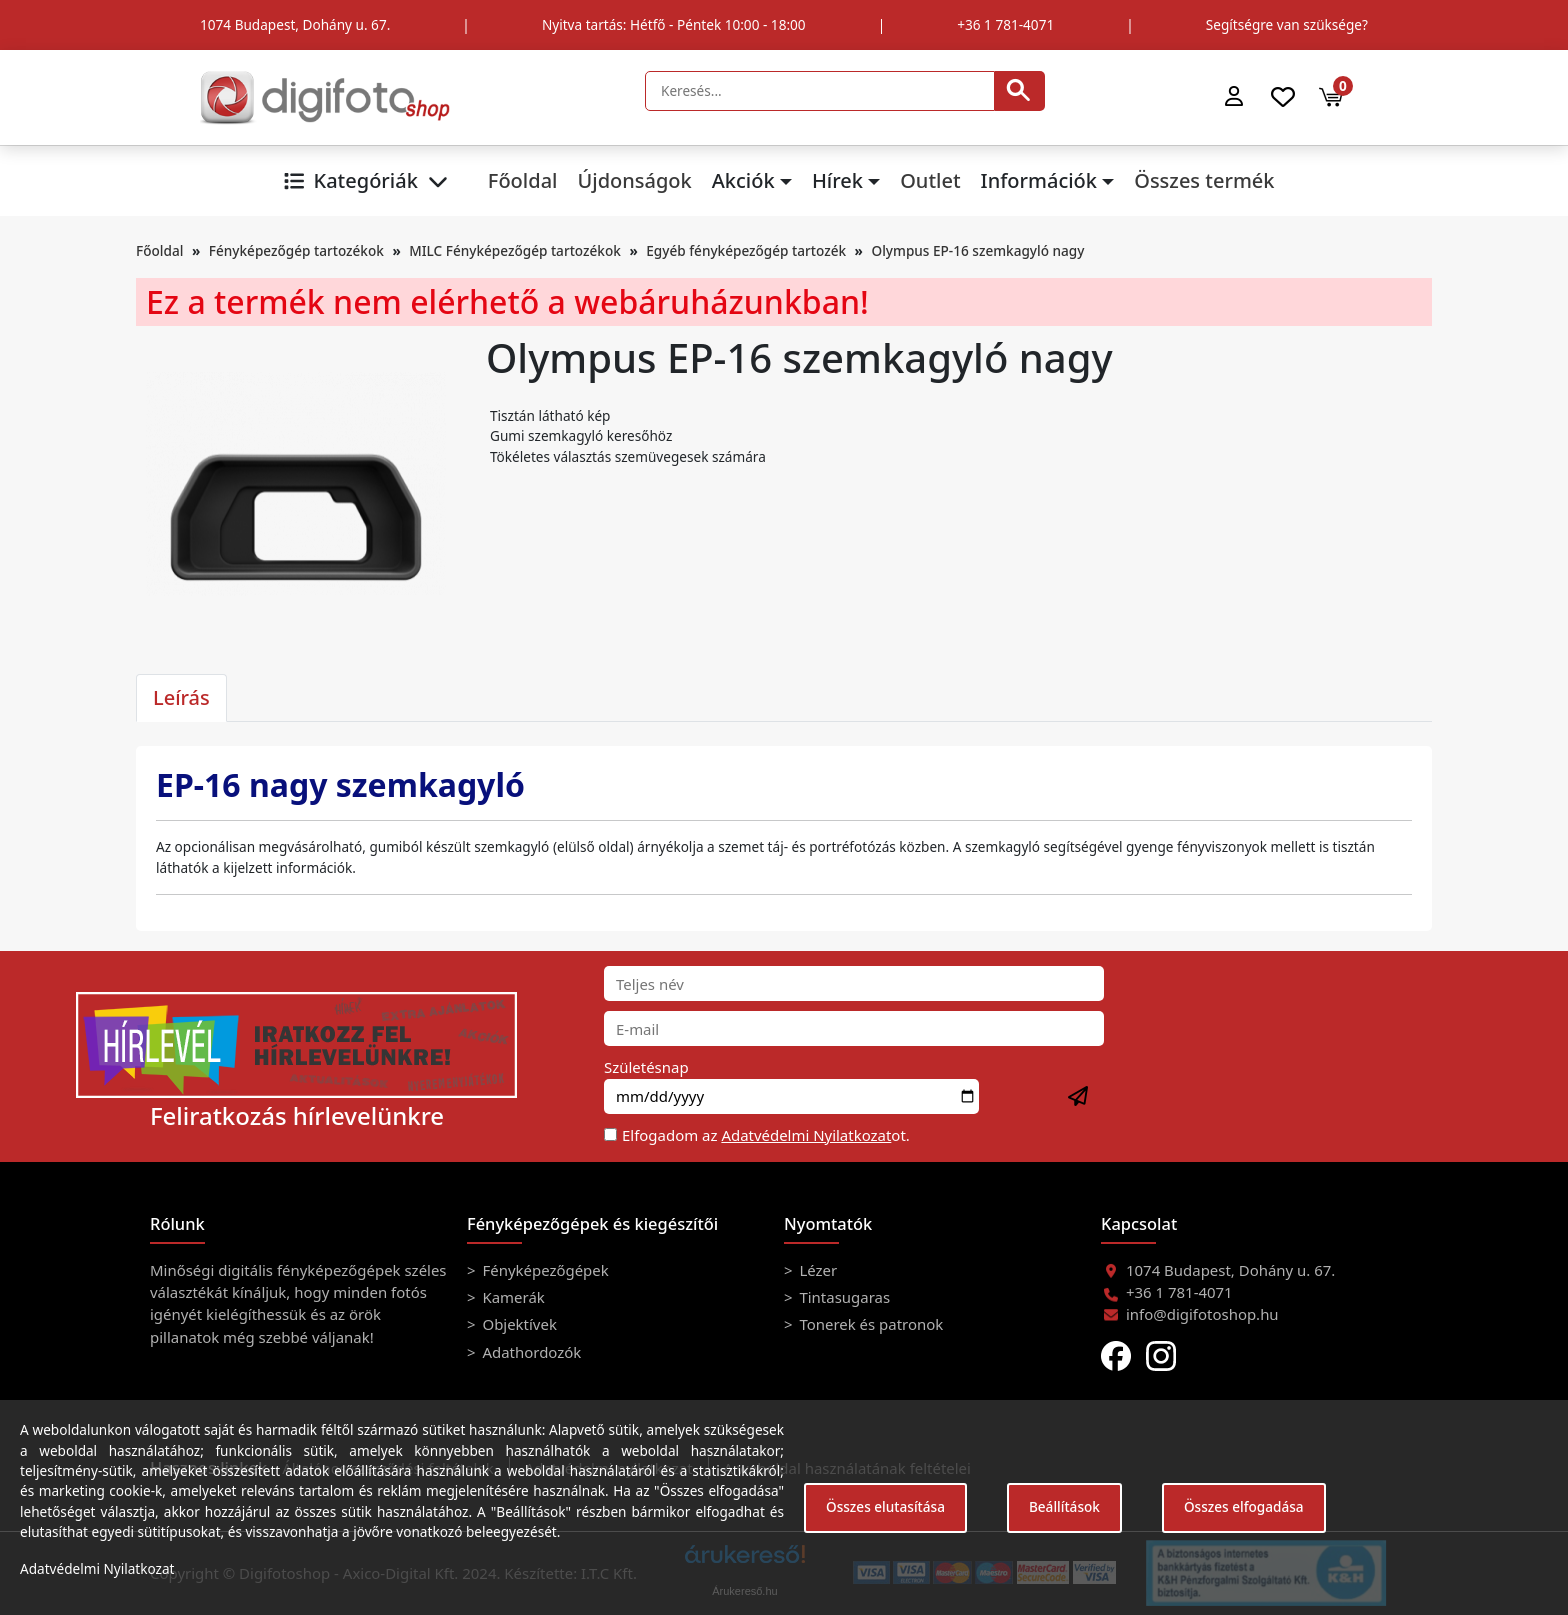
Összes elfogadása (1244, 1506)
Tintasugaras (843, 1297)
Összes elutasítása (885, 1506)
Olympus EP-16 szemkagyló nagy (978, 250)
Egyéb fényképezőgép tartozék (746, 250)
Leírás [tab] (181, 697)
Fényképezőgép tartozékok (296, 250)
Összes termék (1204, 180)
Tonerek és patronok (870, 1324)
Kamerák (512, 1297)
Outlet (930, 180)
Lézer (817, 1270)
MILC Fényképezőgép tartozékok (515, 250)
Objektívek (518, 1324)
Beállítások (1064, 1506)
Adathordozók (530, 1352)
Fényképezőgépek (544, 1270)
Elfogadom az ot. (766, 1135)
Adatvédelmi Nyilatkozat (806, 1135)
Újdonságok (634, 180)
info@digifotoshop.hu (1202, 1314)
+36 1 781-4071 (1005, 24)
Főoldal (523, 180)
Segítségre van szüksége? (1287, 24)
